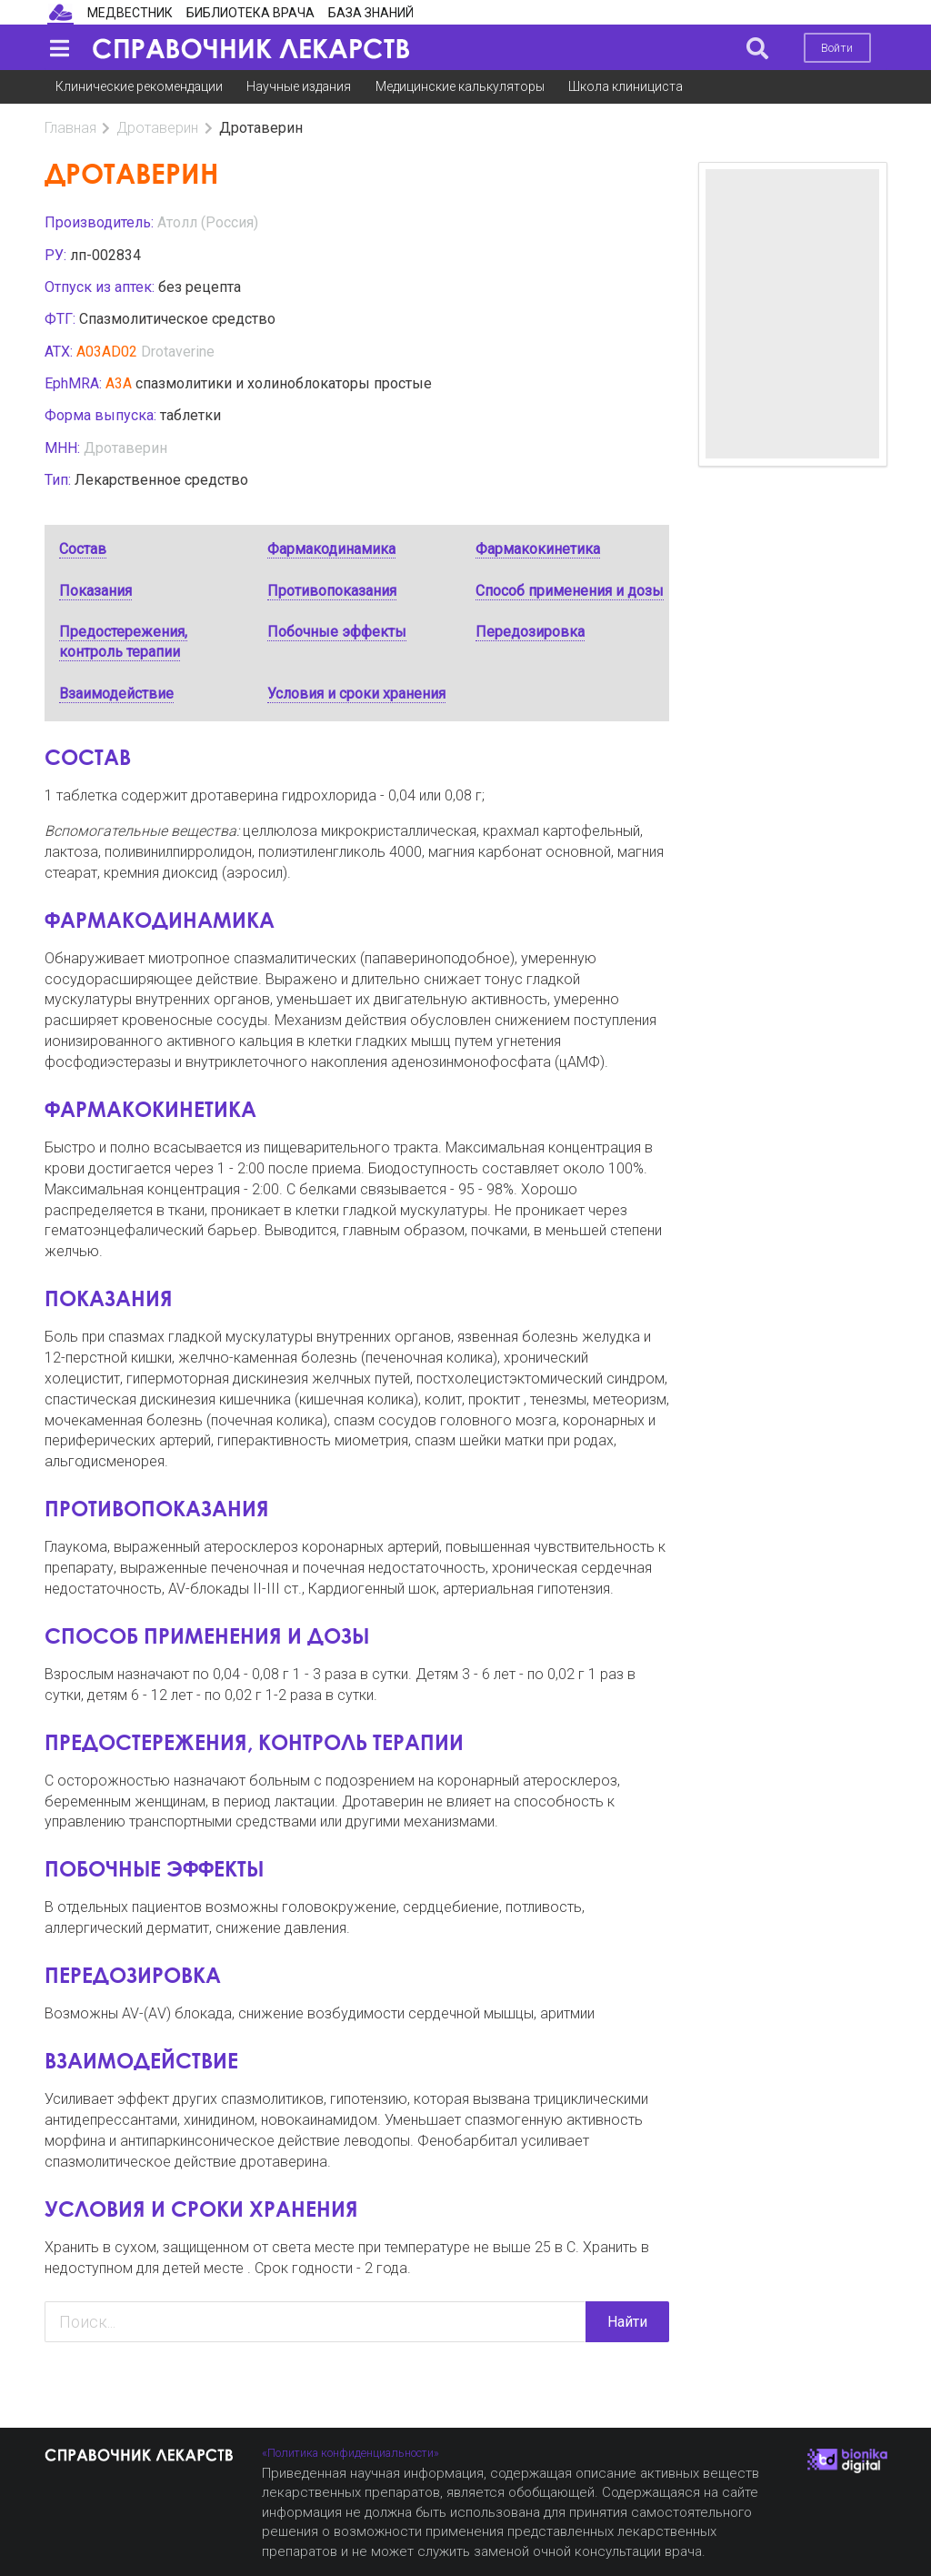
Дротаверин (157, 127)
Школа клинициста (625, 86)
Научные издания (298, 86)
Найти (627, 2321)
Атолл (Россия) (207, 222)
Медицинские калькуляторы (460, 86)
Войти (837, 48)
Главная (70, 127)
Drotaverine (178, 351)
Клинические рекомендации (139, 86)
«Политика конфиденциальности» (350, 2453)
